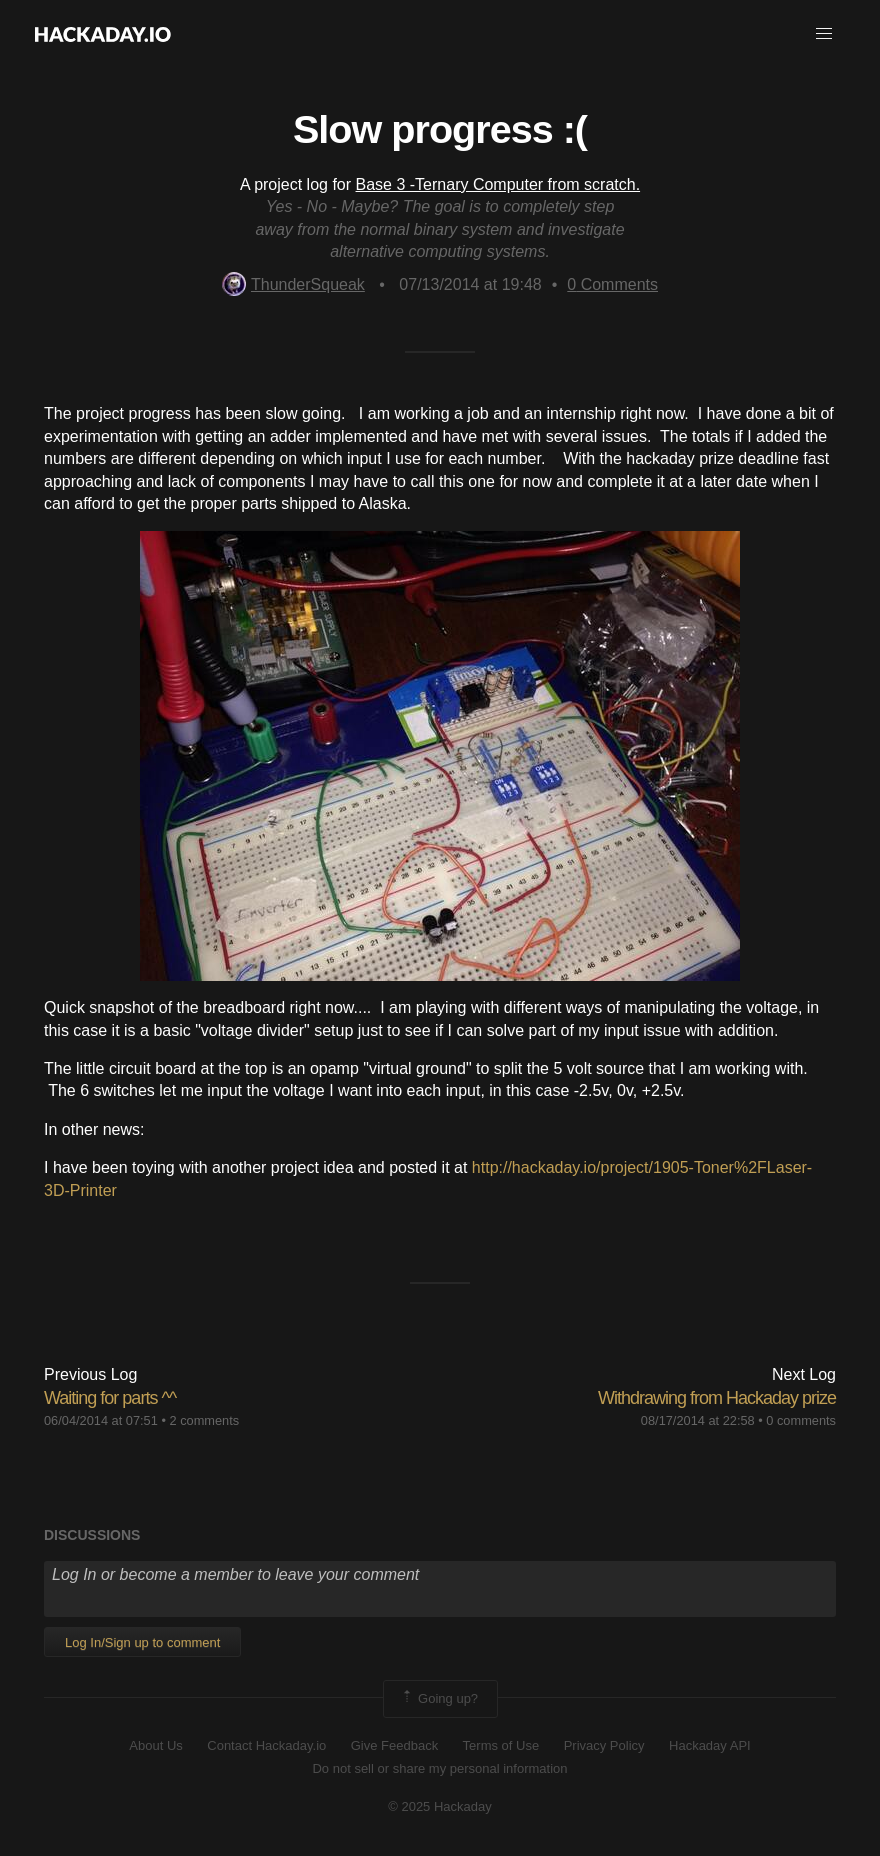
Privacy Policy (604, 1745)
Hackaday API (710, 1745)
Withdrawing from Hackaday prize (717, 1398)
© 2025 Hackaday (440, 1806)
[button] (824, 34)
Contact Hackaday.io (266, 1745)
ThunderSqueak (293, 284)
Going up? (439, 1699)
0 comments (801, 1420)
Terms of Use (501, 1745)
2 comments (204, 1420)
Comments (612, 284)
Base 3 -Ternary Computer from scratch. (498, 184)
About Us (155, 1745)
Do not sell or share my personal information (439, 1768)
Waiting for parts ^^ (110, 1398)
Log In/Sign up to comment (142, 1642)
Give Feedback (394, 1745)
